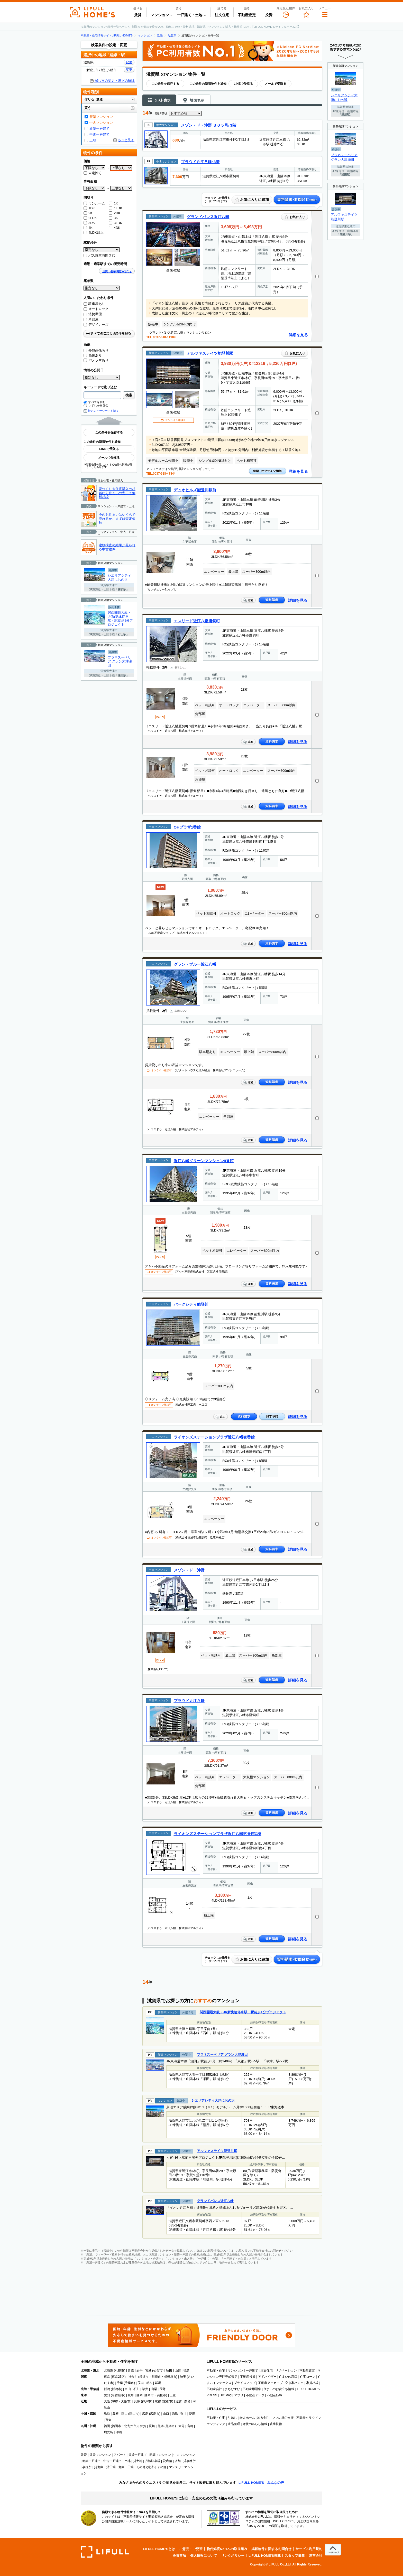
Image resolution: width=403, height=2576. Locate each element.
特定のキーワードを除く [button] (103, 410)
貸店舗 (167, 2461)
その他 (161, 2467)
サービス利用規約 (309, 2549)
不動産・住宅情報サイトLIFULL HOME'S (107, 35)
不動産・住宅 (216, 2370)
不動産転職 (274, 2395)
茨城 (141, 2383)
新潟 (107, 2389)
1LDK (115, 208)
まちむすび (232, 2389)
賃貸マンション (100, 2455)
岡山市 (134, 2413)
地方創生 (263, 2418)
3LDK (115, 223)
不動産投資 (247, 2376)
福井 (145, 2389)
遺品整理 (234, 2424)
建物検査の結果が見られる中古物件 (117, 547)
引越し (232, 2418)
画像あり (93, 355)
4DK (114, 228)
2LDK (90, 218)
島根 (116, 2413)
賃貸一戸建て (137, 2455)
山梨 (154, 2389)
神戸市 (146, 2401)
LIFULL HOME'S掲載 (265, 2556)
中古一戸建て (99, 134)
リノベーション (286, 2370)
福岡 (107, 2426)
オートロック (96, 309)
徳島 (175, 2413)
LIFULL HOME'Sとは (159, 2549)
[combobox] (102, 395)
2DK (114, 213)
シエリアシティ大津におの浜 (119, 577)
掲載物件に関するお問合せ (271, 2549)
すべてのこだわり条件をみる (109, 333)
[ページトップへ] (333, 2549)
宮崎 (190, 2426)
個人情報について (203, 2556)
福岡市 (116, 2426)
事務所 (86, 2467)
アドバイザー (267, 2376)
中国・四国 (88, 2413)
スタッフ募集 (295, 2556)
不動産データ (255, 2395)
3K (113, 218)
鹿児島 (108, 2432)
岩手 (139, 2370)
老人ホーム (247, 2418)
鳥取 (107, 2413)
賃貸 (137, 15)
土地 (92, 140)
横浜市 (144, 2376)
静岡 (139, 2395)
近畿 (160, 35)
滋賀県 (172, 35)
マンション (145, 35)
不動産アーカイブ (270, 2383)
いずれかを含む (96, 405)
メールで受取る (275, 84)
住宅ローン (307, 2376)
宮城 (148, 2370)
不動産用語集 (252, 2389)
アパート (120, 2455)
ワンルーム (94, 203)
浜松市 (161, 2395)
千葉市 (129, 2383)
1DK (89, 208)
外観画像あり (96, 350)
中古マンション (101, 123)
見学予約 (272, 1416)
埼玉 (183, 2376)
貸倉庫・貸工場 (105, 2467)
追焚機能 (93, 314)
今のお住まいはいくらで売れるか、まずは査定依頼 (117, 518)
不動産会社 (214, 2389)
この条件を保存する (165, 84)
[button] (252, 199)
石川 (136, 2389)
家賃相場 (312, 2383)
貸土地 (137, 2461)
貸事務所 (189, 2461)
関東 (84, 2376)
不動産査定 (247, 15)
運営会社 (315, 2556)
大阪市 (125, 2401)
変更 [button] (129, 62)
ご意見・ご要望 (191, 2549)
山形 (178, 2370)
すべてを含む (94, 401)
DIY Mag (225, 2395)
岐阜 (131, 2395)
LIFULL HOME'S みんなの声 (261, 2483)
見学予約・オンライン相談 (267, 471)
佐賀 (143, 2426)
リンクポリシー (232, 2556)
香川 (183, 2413)
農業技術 (276, 2424)
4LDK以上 (94, 232)
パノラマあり (96, 360)
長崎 (152, 2426)
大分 (181, 2426)
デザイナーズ (96, 324)
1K (113, 203)
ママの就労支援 (283, 2418)
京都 (158, 2401)
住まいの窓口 (288, 2376)
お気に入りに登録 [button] (248, 600)
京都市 (167, 2401)
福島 (186, 2370)
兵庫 (137, 2401)
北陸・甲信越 (90, 2389)
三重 (173, 2395)
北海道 (108, 2370)
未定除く (93, 173)
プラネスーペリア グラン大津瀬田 (120, 661)
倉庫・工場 (126, 2467)
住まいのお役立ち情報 (278, 2389)
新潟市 (116, 2389)
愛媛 (192, 2413)
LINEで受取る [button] (243, 84)
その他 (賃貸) (145, 2467)
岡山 (124, 2413)
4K (88, 228)
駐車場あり (94, 304)
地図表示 (193, 100)
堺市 (115, 2401)
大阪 (107, 2401)
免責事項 (179, 2556)
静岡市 (149, 2395)
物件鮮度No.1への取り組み (227, 2549)
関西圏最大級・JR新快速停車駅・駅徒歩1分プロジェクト (120, 618)
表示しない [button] (181, 667)
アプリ (238, 2395)
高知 (108, 2420)
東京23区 (118, 2376)
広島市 (154, 2413)
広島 (145, 2413)
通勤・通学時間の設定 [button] (117, 271)
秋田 (169, 2370)
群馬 (158, 2383)
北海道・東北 (90, 2370)
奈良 (187, 2401)
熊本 (161, 2426)
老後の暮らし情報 (255, 2424)
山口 (166, 2413)
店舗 (178, 2461)
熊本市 (170, 2426)
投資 (268, 15)
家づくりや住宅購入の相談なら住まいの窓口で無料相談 (117, 493)
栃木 (149, 2383)
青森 (131, 2370)
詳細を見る (298, 335)
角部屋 (91, 319)
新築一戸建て (99, 128)
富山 (128, 2389)
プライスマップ (244, 2383)
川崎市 (156, 2376)
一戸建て (252, 2370)
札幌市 (119, 2370)
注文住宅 (222, 15)
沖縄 (119, 2432)
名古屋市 (118, 2395)
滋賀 (179, 2401)
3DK (89, 223)
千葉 (120, 2383)
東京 (107, 2376)
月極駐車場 (152, 2461)
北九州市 (130, 2426)
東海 (84, 2395)
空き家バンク (294, 2383)
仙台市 (157, 2370)
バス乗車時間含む (99, 255)
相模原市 (170, 2376)
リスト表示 (159, 100)
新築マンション (101, 117)
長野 (162, 2389)
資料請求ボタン (271, 600)
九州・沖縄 (88, 2426)
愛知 (107, 2395)
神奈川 (133, 2376)
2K (88, 213)
